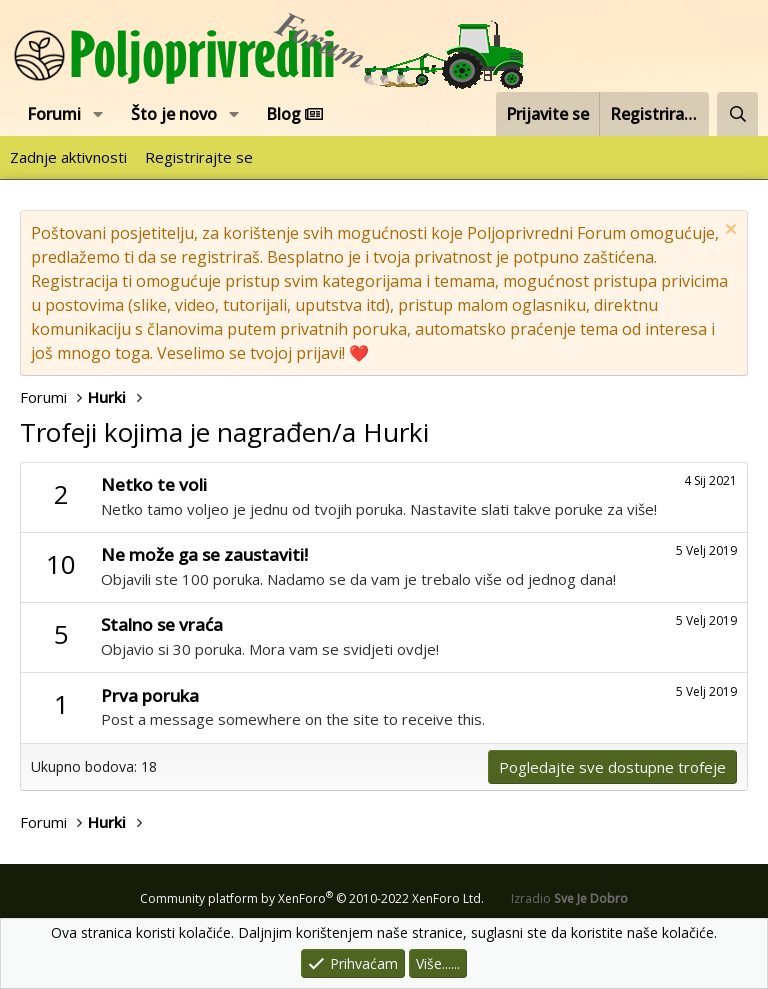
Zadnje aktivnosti (68, 157)
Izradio (569, 898)
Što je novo (174, 114)
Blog (294, 114)
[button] (98, 114)
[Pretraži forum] (737, 114)
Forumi (54, 114)
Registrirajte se (199, 157)
